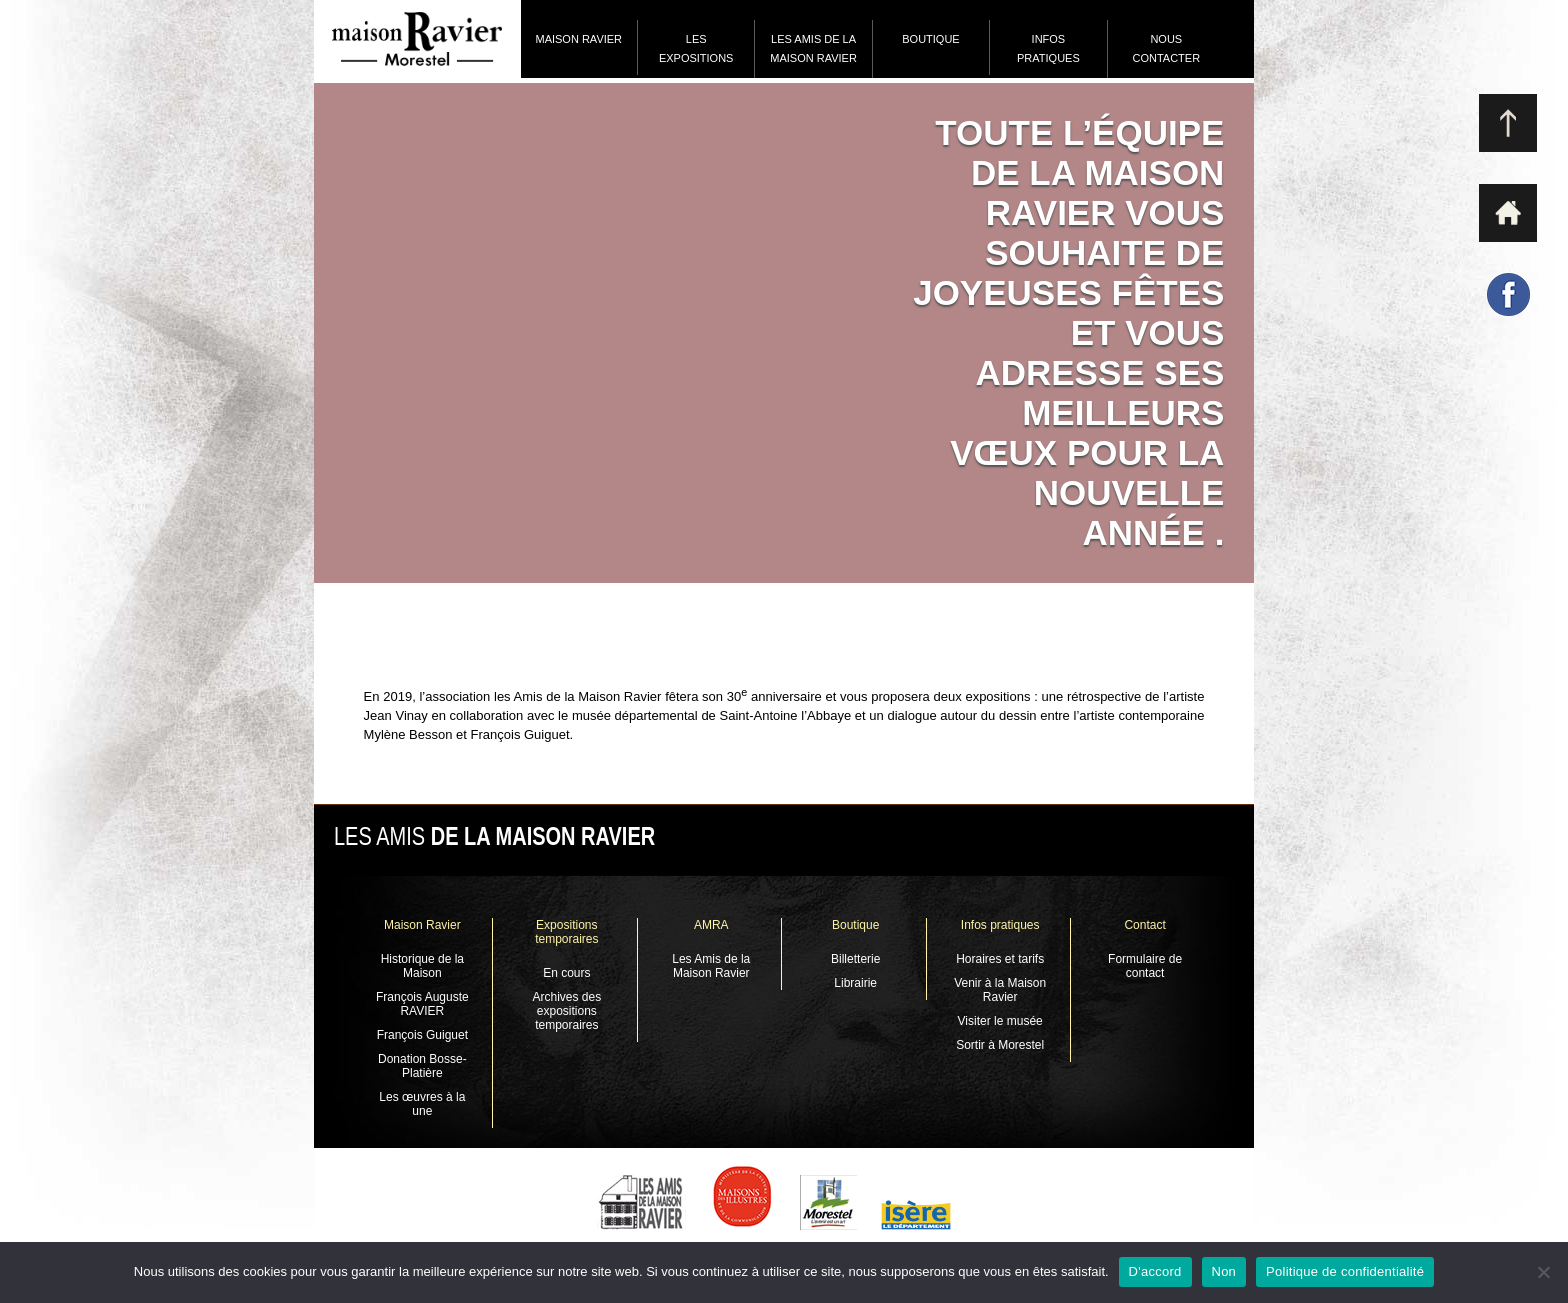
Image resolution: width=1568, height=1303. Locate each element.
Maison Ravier (578, 39)
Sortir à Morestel (1000, 1045)
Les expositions (696, 48)
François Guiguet (422, 1035)
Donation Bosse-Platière (422, 1066)
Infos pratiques (1048, 48)
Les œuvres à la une (422, 1104)
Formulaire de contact (1145, 966)
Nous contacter (1166, 48)
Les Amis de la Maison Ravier (813, 48)
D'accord (1155, 1271)
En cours (566, 973)
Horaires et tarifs (1000, 959)
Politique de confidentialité (1345, 1271)
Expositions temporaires (566, 932)
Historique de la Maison (422, 966)
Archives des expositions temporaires (566, 1011)
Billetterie (855, 959)
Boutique (930, 39)
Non (1224, 1271)
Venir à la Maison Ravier (1000, 990)
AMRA (711, 925)
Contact (1144, 925)
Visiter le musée (1000, 1021)
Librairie (855, 983)
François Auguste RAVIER (422, 1004)
